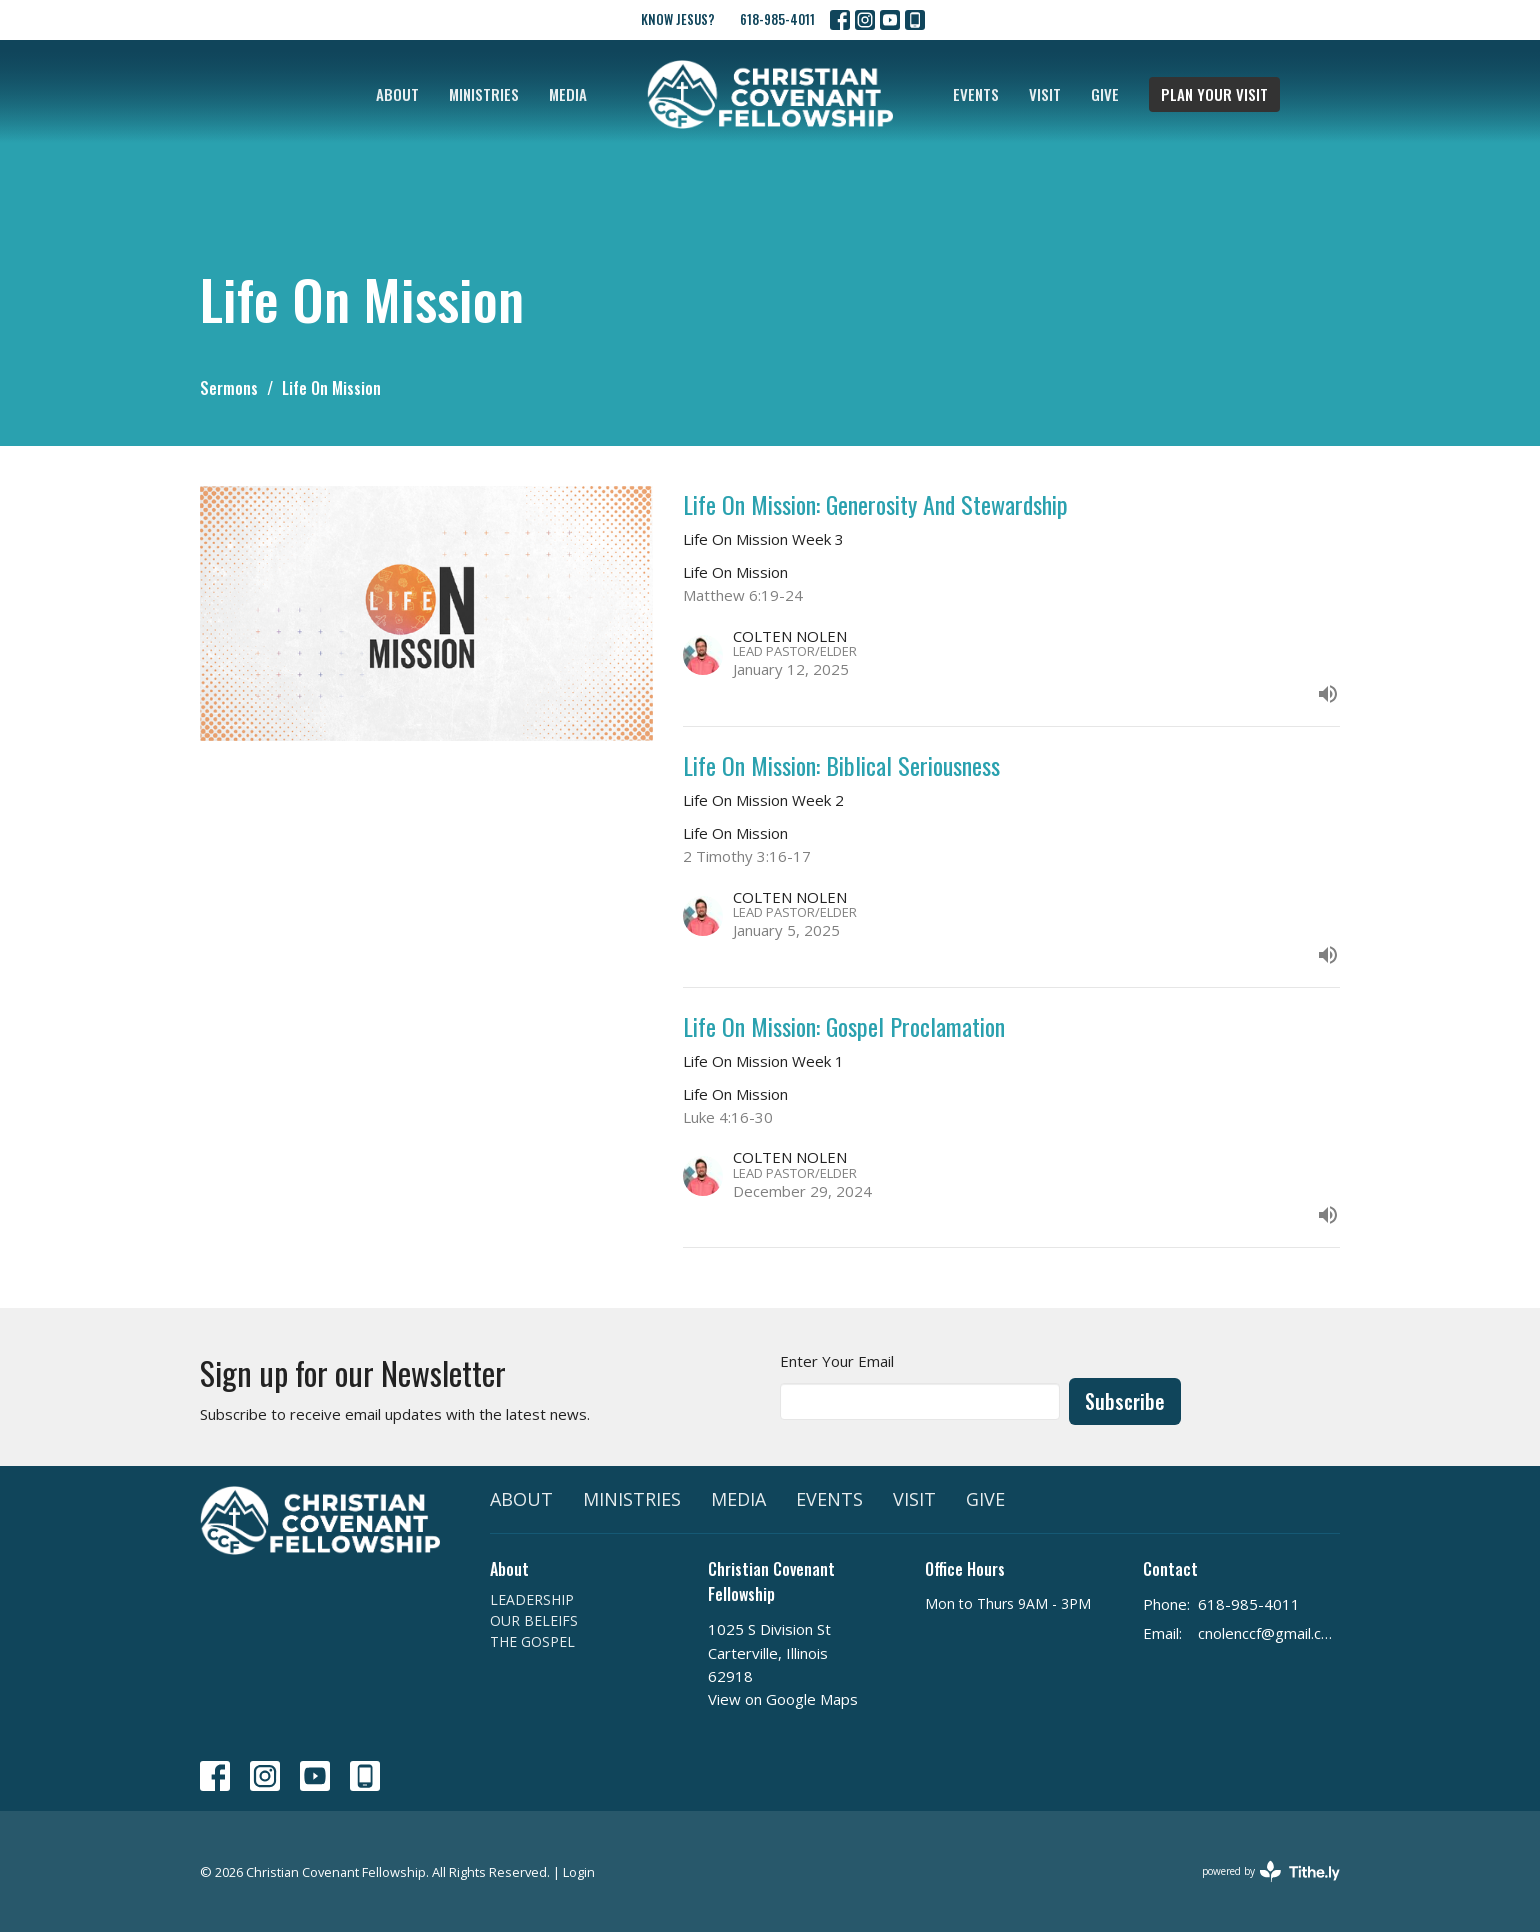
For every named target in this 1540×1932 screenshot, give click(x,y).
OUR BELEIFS (534, 1620)
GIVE (1105, 94)
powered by (1271, 1871)
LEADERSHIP (532, 1599)
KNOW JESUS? (678, 19)
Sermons (229, 388)
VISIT (1045, 94)
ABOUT (397, 94)
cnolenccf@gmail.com (1269, 1633)
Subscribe (1125, 1401)
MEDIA (568, 94)
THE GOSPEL (532, 1641)
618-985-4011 (777, 19)
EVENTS (976, 94)
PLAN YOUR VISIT (1214, 94)
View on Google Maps (783, 1699)
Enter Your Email (837, 1361)
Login (579, 1872)
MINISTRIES (484, 94)
